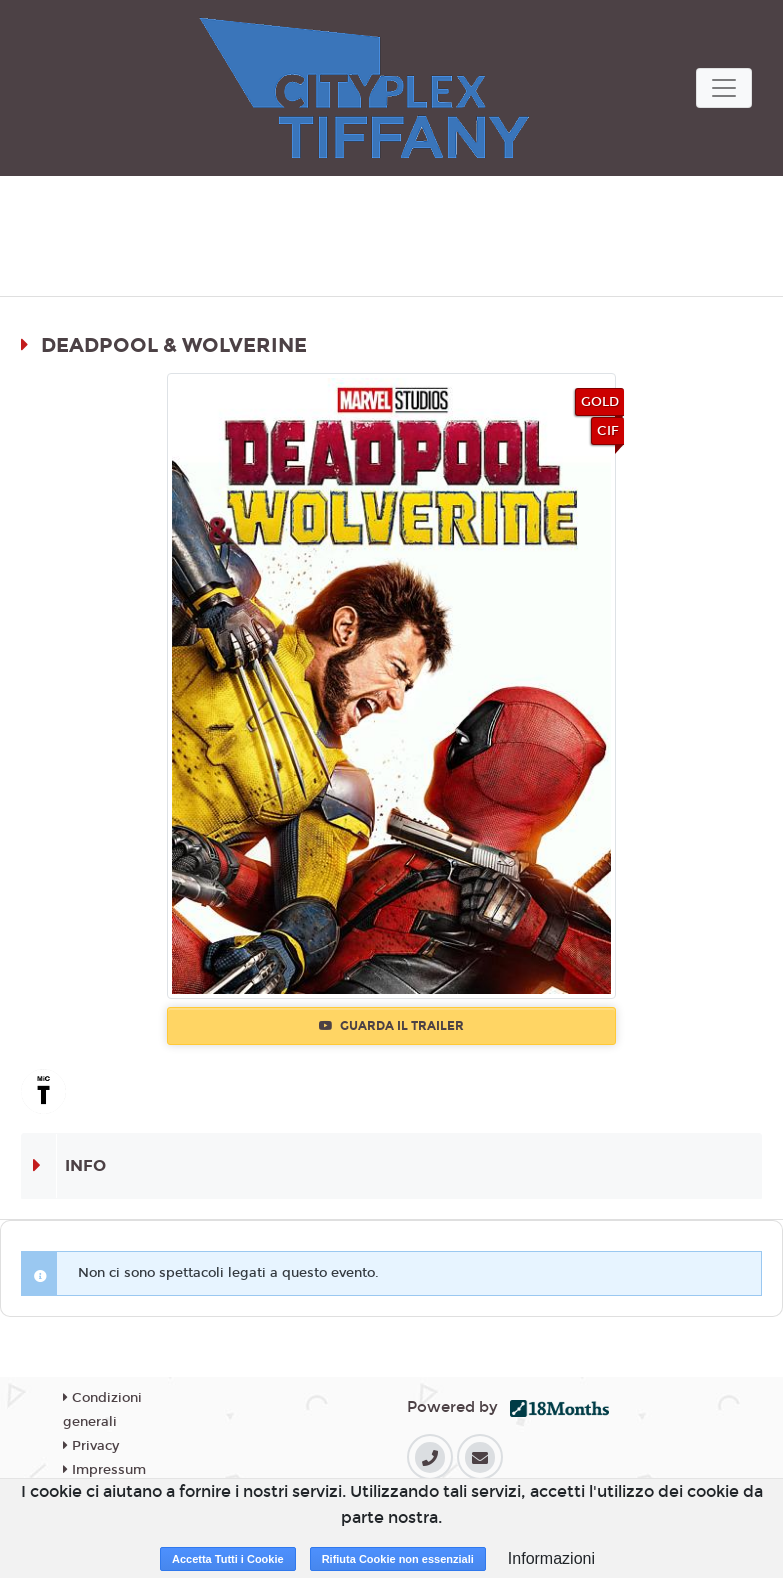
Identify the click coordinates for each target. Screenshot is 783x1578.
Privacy (91, 1446)
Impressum (104, 1470)
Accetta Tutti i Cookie (228, 1559)
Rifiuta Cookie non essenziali (398, 1559)
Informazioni (551, 1558)
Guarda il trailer (391, 1026)
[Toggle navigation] (724, 88)
